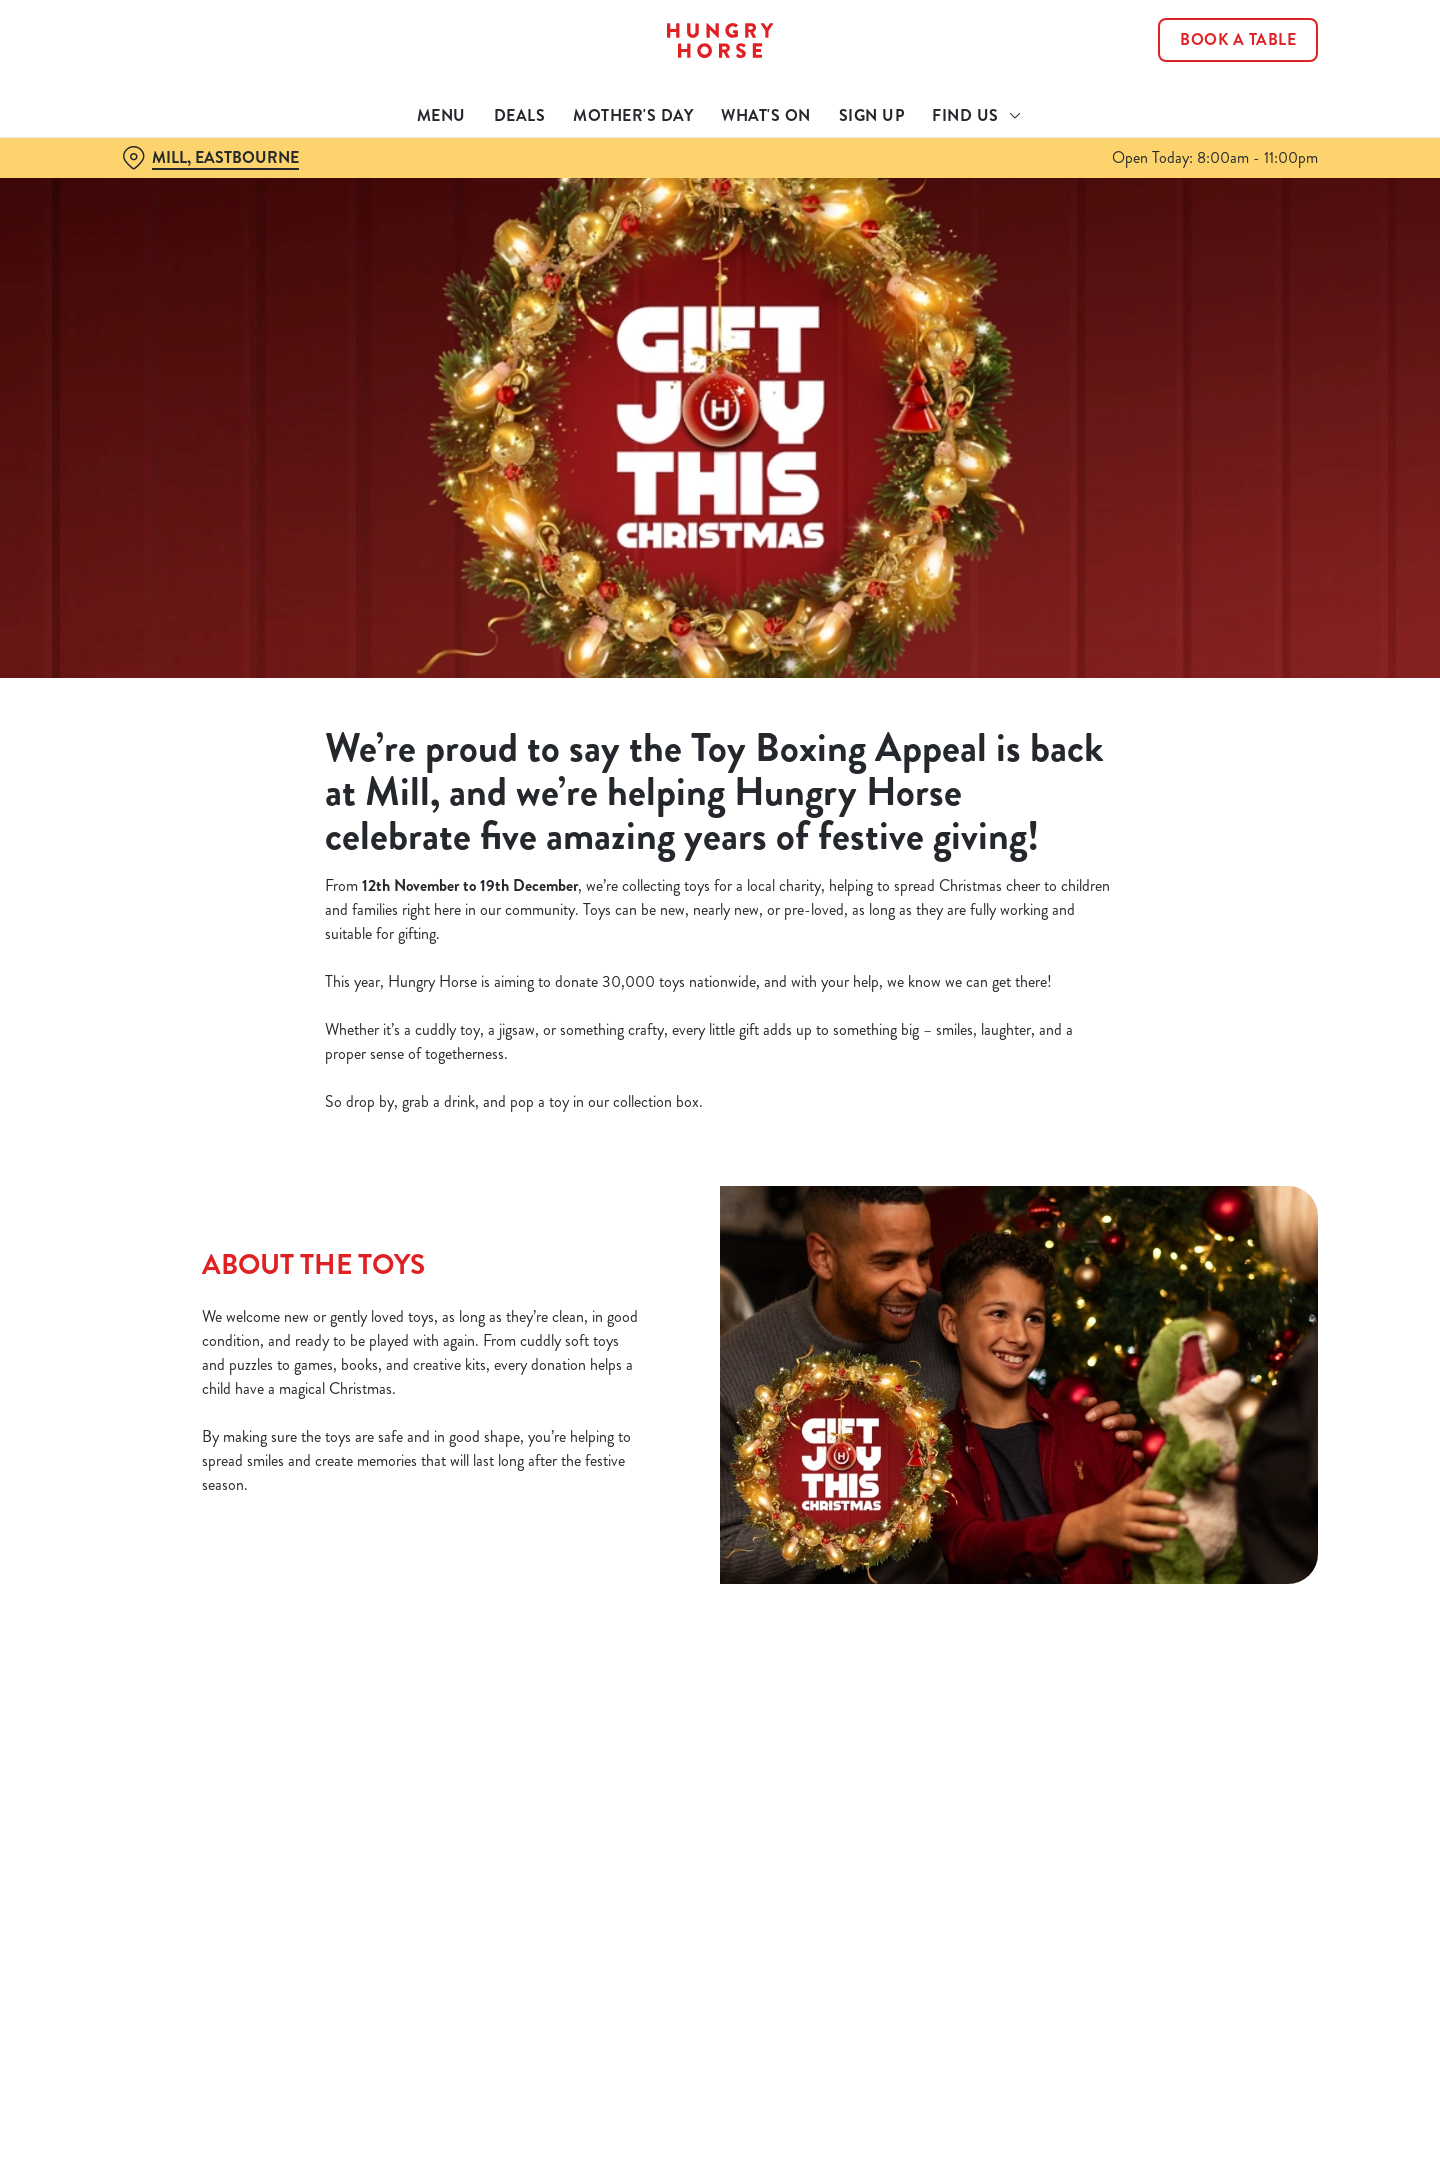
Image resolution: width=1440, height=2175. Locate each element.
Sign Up (872, 115)
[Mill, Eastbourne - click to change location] (210, 158)
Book (1238, 40)
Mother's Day (633, 115)
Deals (520, 115)
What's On (766, 115)
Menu (441, 115)
